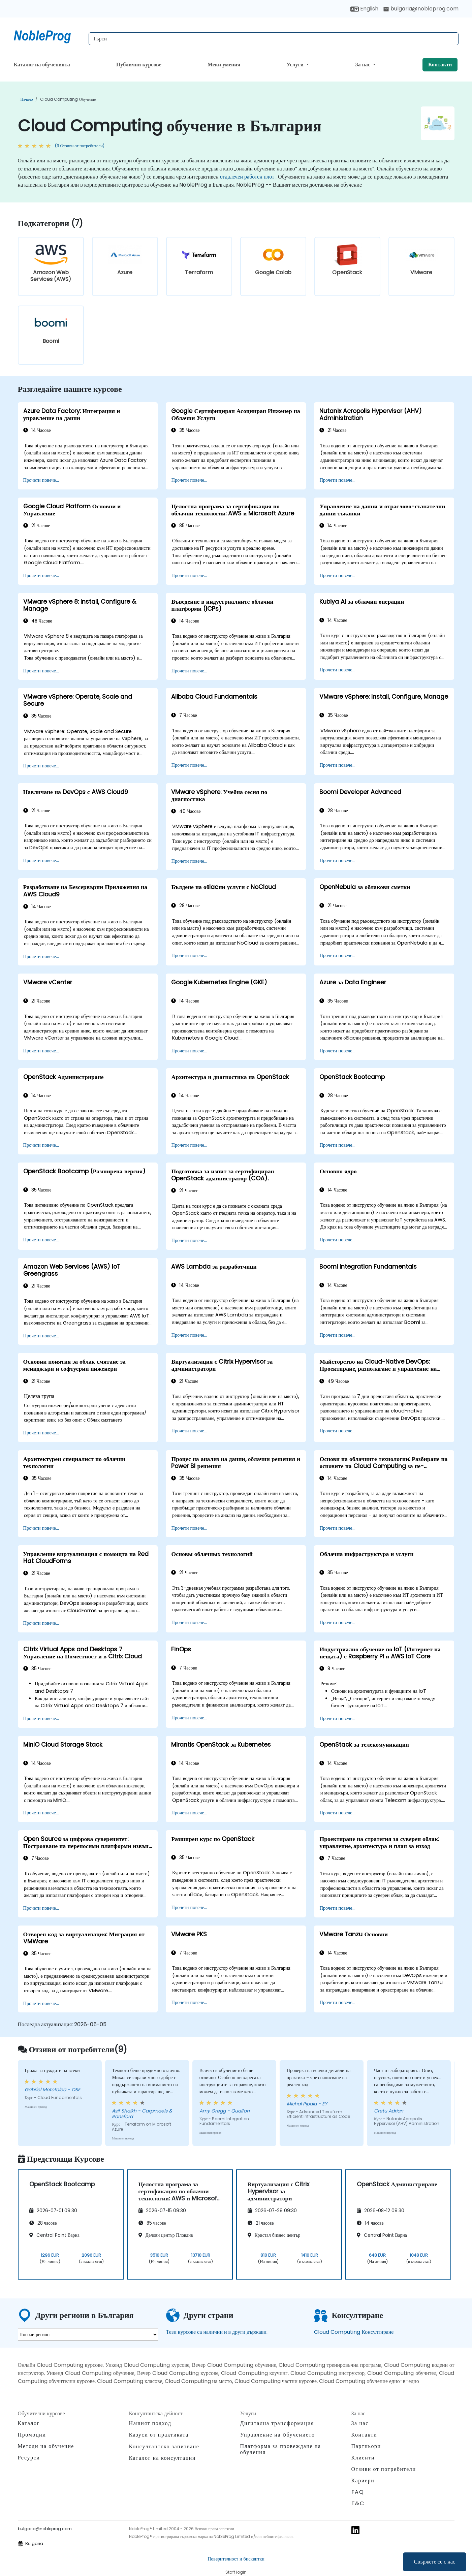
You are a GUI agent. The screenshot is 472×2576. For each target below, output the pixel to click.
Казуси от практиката (159, 2435)
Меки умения (224, 64)
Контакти (440, 64)
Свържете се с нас (434, 2562)
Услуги (295, 64)
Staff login (236, 2572)
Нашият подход (150, 2423)
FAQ (357, 2492)
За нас (363, 64)
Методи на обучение (46, 2446)
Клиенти (363, 2457)
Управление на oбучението (277, 2435)
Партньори (366, 2446)
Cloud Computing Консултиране (354, 2332)
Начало (27, 99)
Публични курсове (138, 64)
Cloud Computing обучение (68, 99)
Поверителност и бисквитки (236, 2558)
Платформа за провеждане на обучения (280, 2449)
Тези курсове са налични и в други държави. (217, 2332)
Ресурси (29, 2457)
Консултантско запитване (164, 2447)
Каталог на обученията (42, 64)
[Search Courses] (274, 38)
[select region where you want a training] (88, 2334)
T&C (358, 2503)
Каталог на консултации (162, 2458)
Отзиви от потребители (383, 2469)
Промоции (32, 2435)
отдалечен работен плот (247, 177)
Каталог (29, 2423)
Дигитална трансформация (277, 2423)
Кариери (363, 2480)
